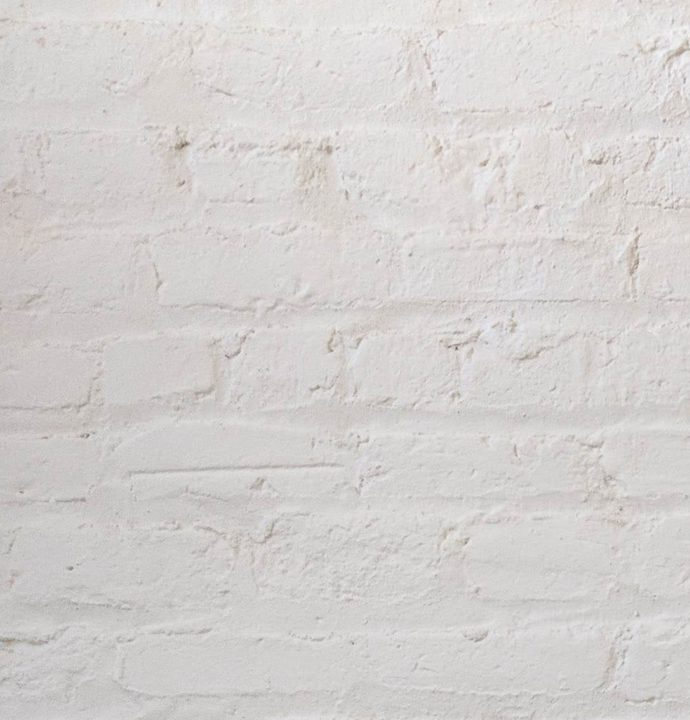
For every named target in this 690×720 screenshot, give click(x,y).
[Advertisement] (345, 140)
